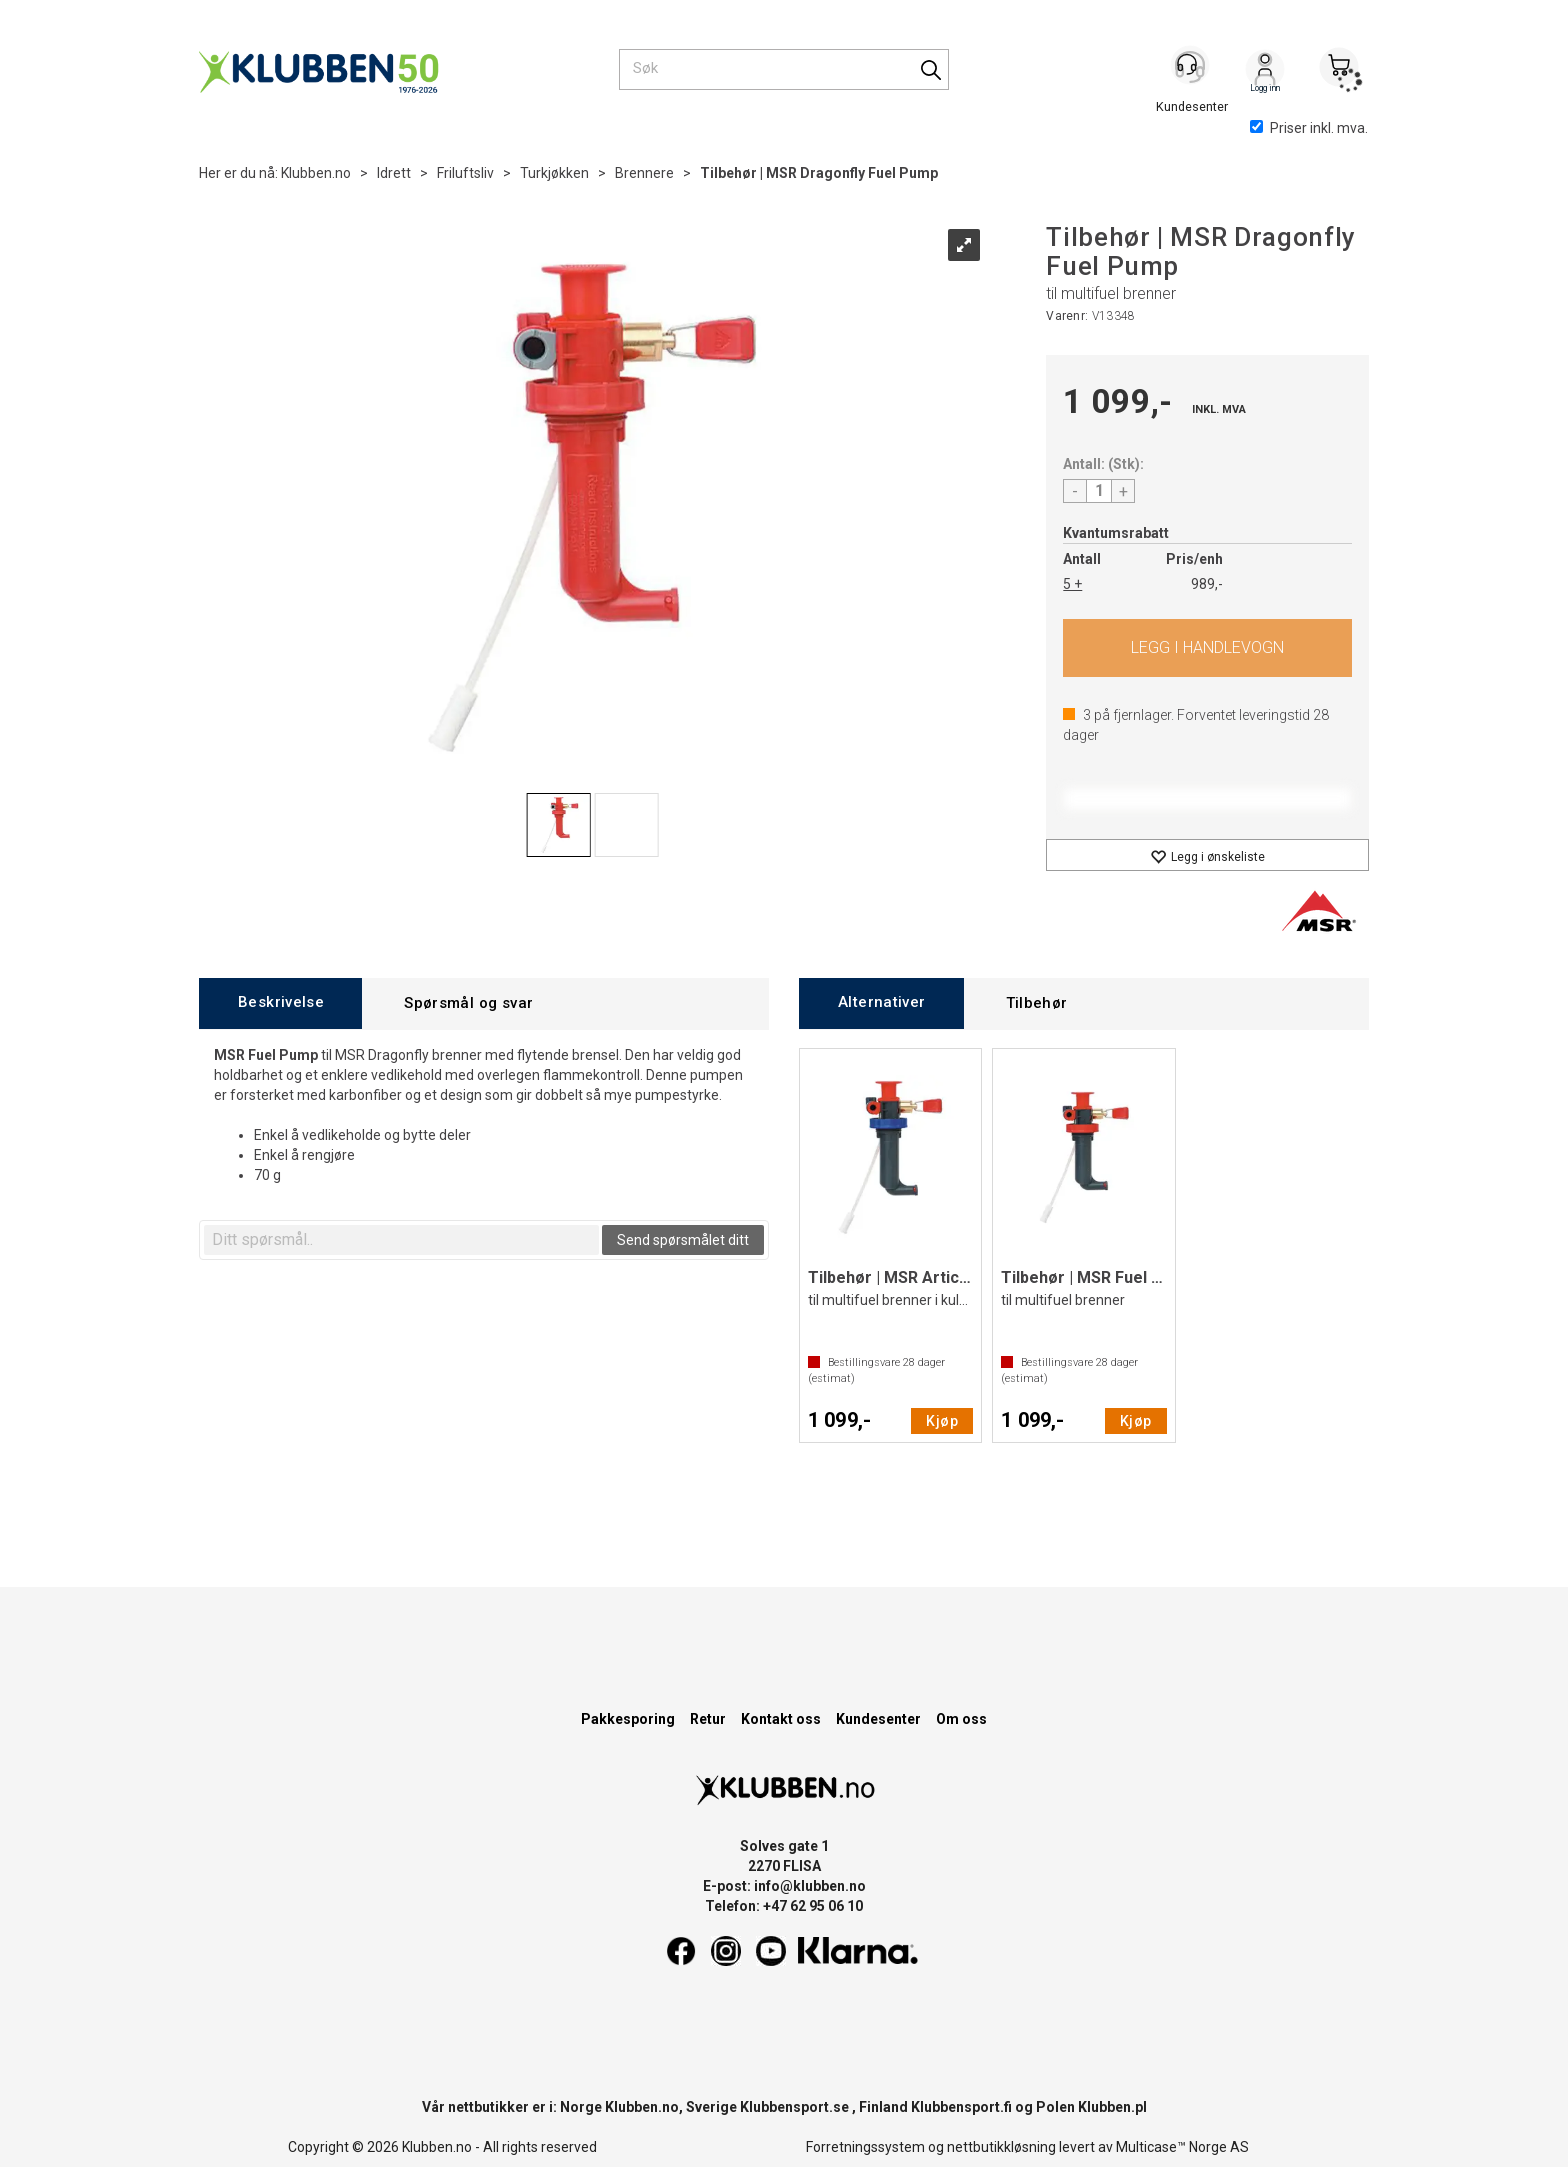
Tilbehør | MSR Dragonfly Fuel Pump (819, 173)
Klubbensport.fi (961, 2107)
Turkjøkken (554, 173)
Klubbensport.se (794, 2107)
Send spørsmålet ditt (683, 1240)
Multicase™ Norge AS (1182, 2147)
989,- (1207, 584)
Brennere (644, 173)
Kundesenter (878, 1719)
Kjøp (1207, 648)
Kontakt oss (781, 1719)
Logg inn (1265, 71)
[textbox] (401, 1240)
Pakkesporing (628, 1719)
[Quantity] (1099, 491)
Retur (708, 1719)
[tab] (280, 1003)
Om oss (961, 1719)
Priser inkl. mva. (1309, 128)
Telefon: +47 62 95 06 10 (784, 1906)
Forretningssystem (865, 2147)
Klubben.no (316, 173)
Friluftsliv (465, 173)
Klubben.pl (1112, 2107)
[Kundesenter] (1191, 69)
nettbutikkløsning (1001, 2147)
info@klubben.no (810, 1886)
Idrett (394, 173)
